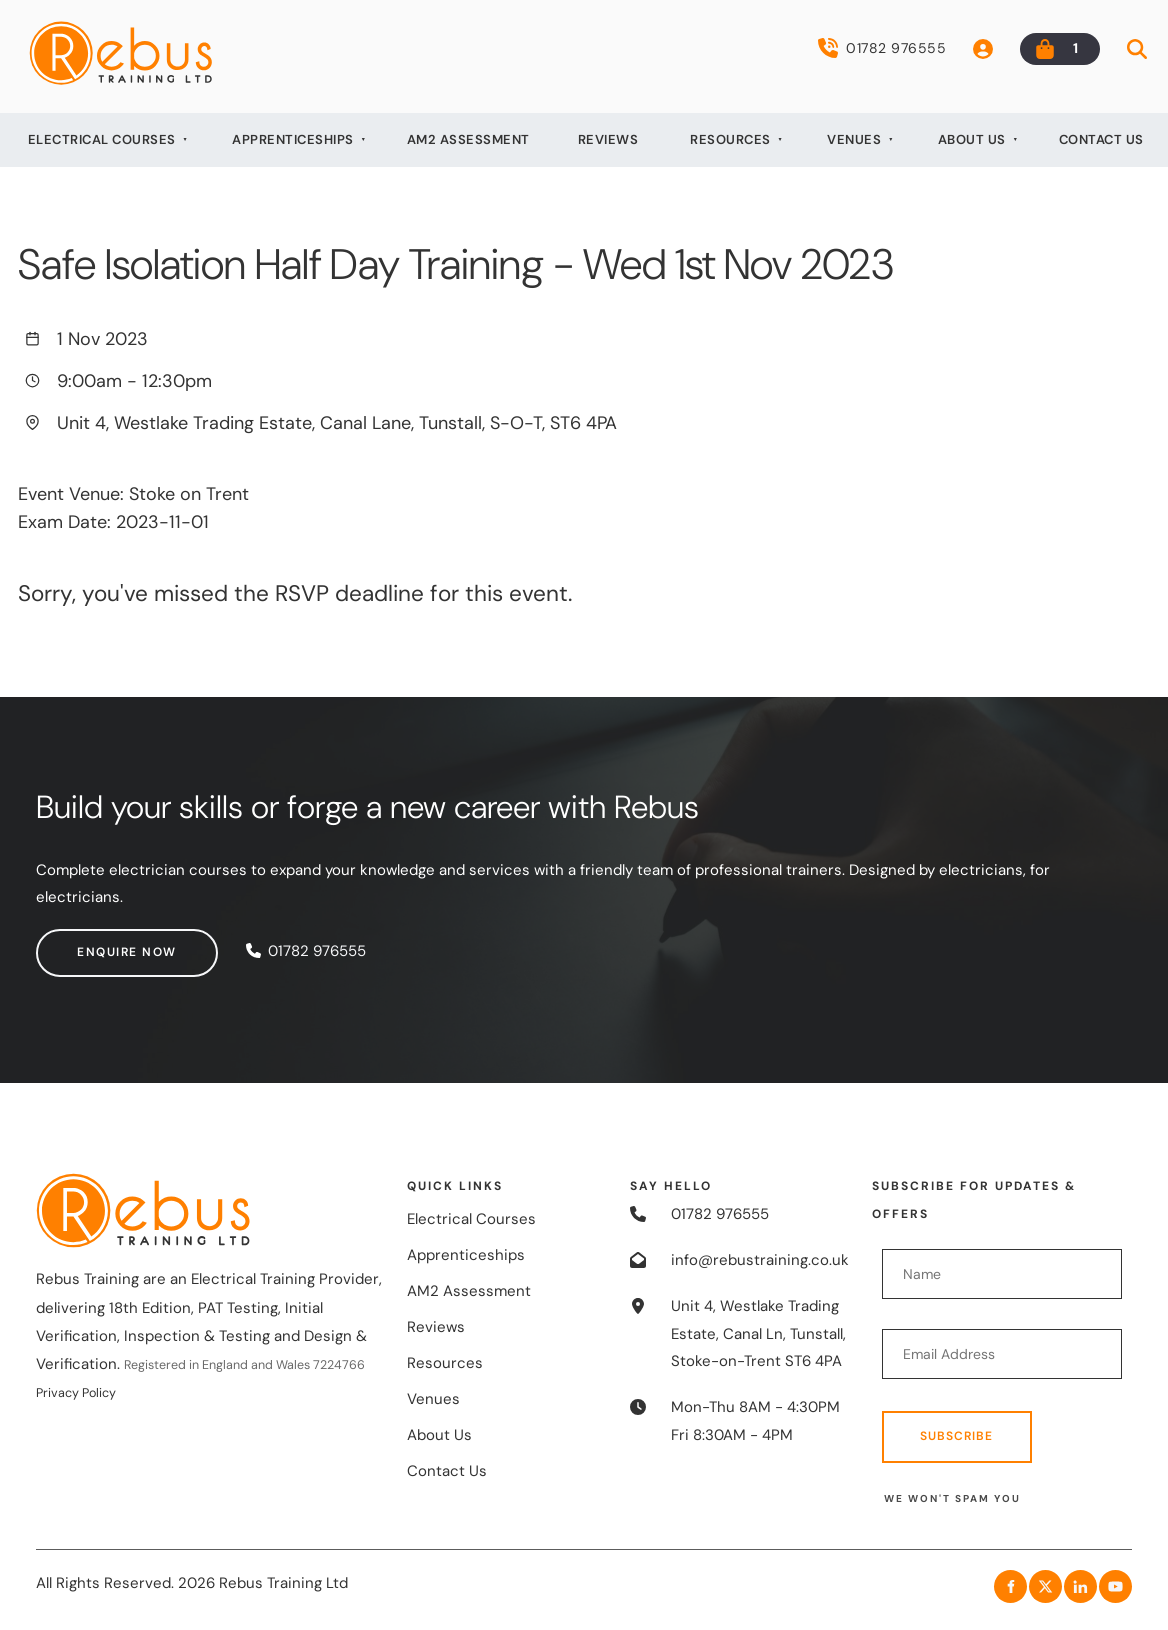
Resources (730, 139)
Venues (854, 139)
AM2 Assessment (468, 139)
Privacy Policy (76, 1393)
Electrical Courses (102, 139)
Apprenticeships (293, 139)
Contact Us (1101, 139)
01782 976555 (882, 48)
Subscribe (956, 1436)
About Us (972, 139)
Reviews (608, 139)
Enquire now (86, 942)
